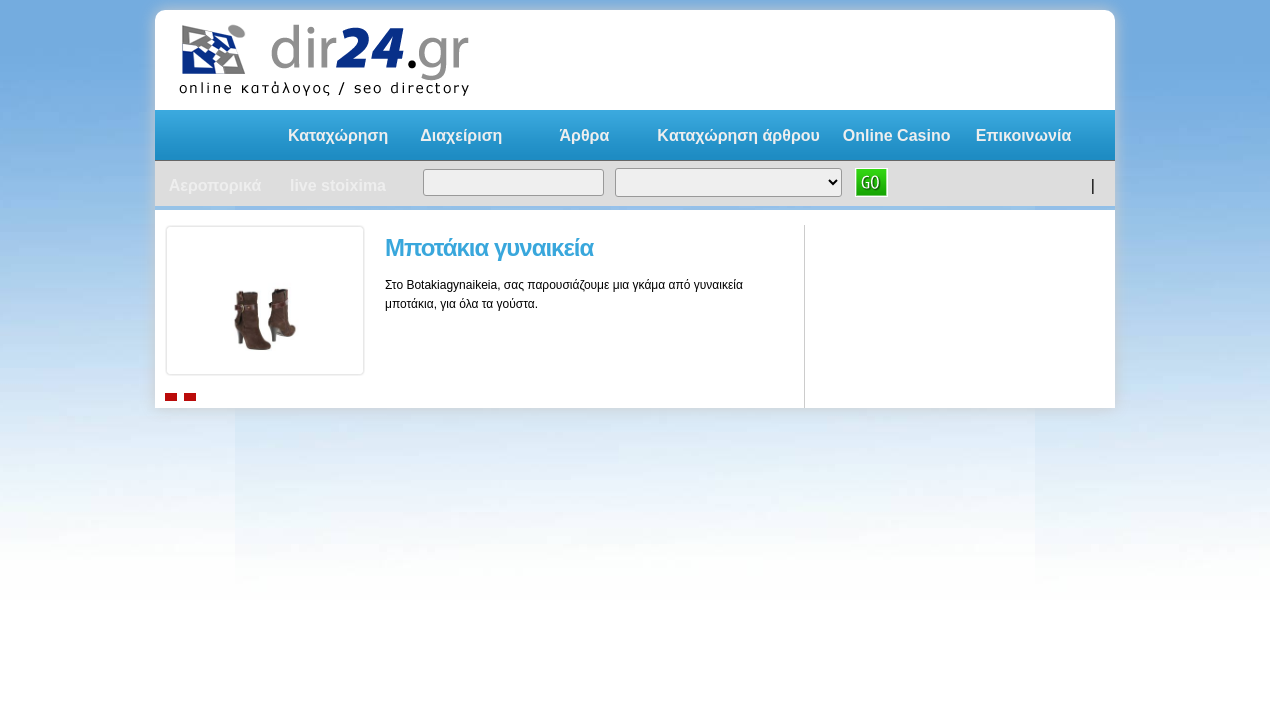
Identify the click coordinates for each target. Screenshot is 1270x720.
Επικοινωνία (1024, 135)
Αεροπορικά (215, 185)
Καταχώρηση (338, 135)
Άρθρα (584, 135)
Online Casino (897, 135)
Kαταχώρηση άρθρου (738, 135)
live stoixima (338, 185)
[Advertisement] (849, 60)
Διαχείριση (461, 135)
